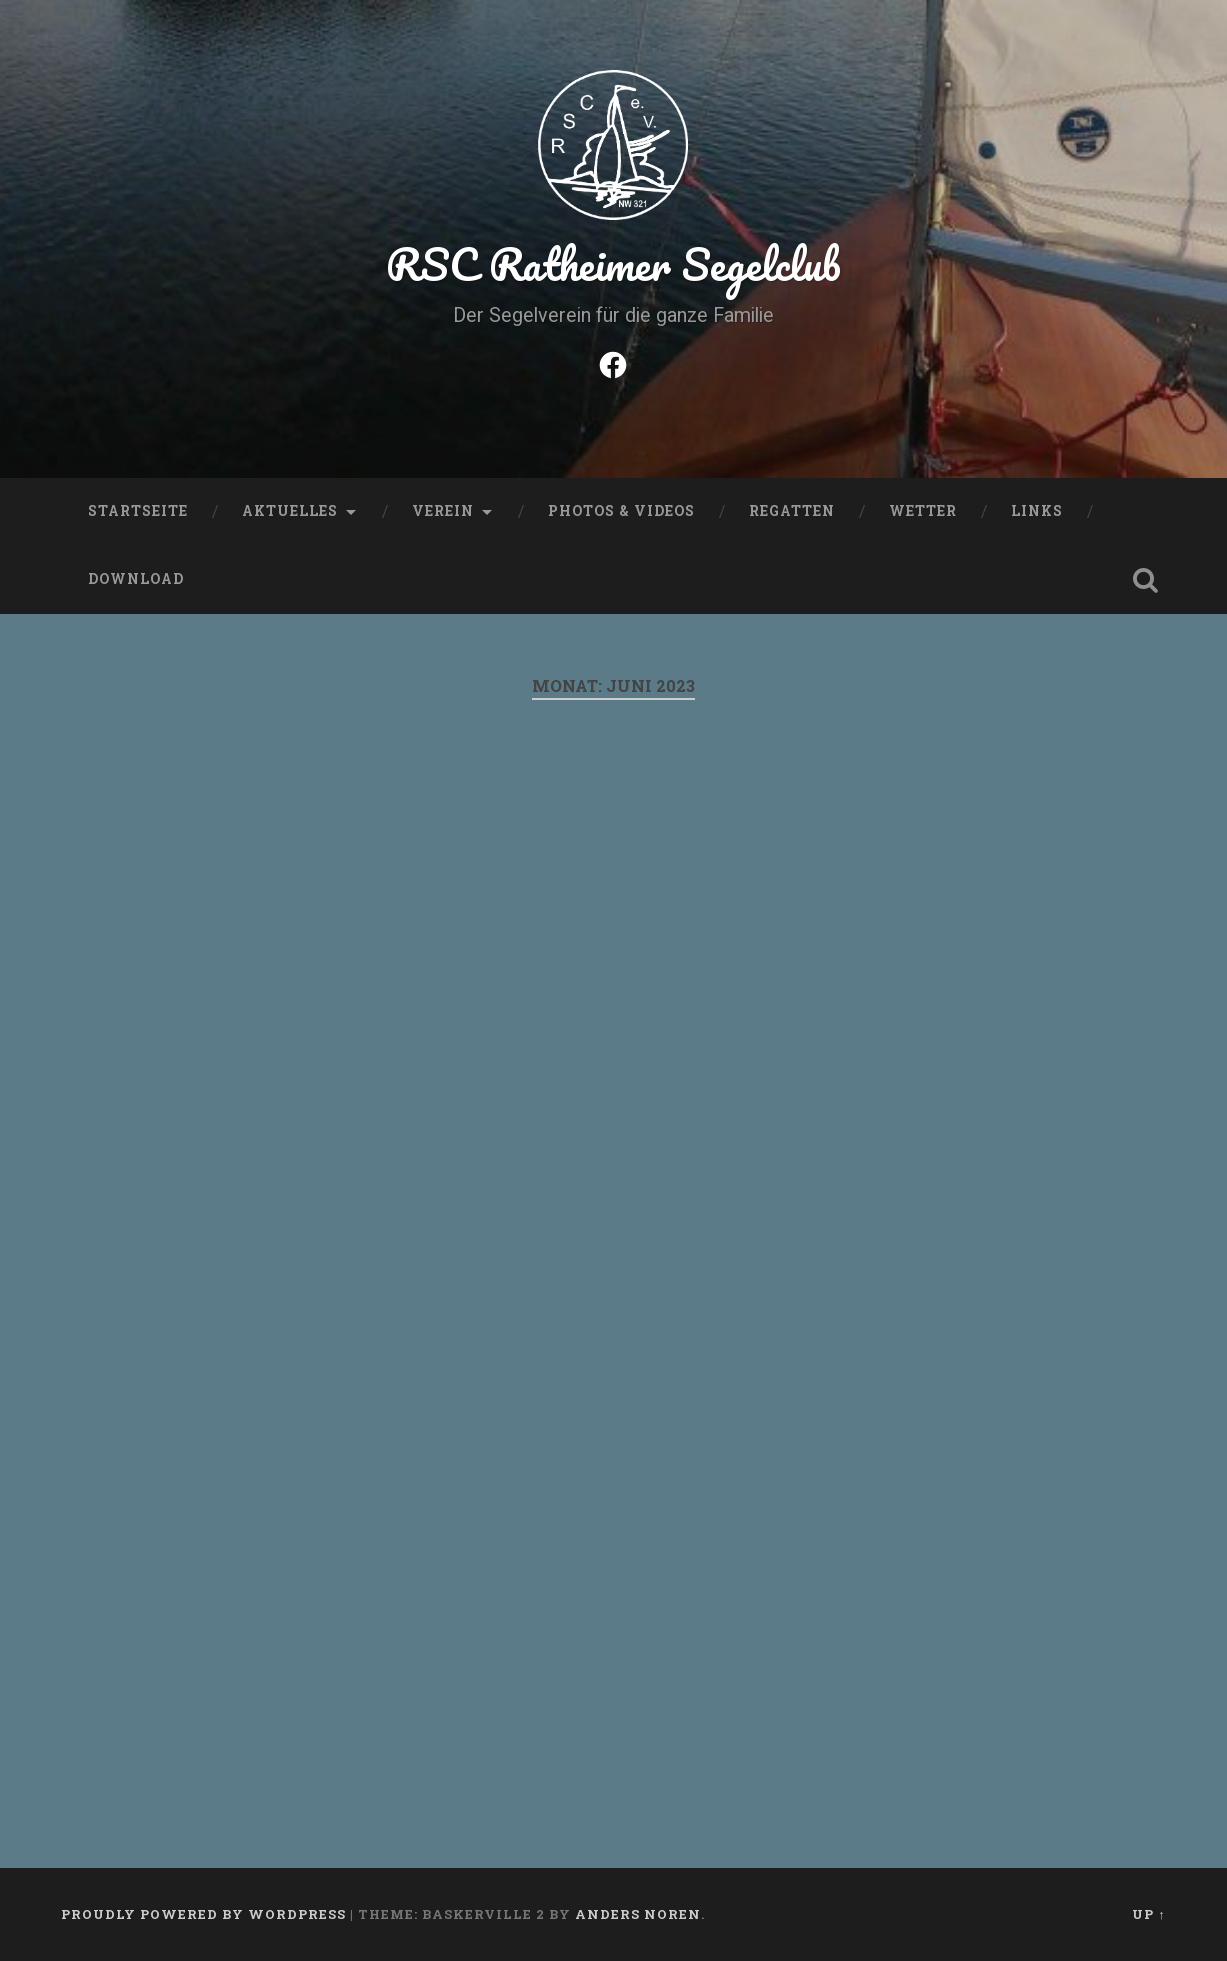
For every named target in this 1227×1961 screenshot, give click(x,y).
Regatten (792, 511)
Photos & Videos (621, 511)
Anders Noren (638, 1914)
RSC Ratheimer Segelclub (613, 263)
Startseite (138, 511)
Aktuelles (290, 511)
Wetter (923, 511)
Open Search (1146, 580)
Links (1037, 511)
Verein (443, 511)
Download (136, 579)
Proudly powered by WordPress (203, 1914)
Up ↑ (1148, 1914)
